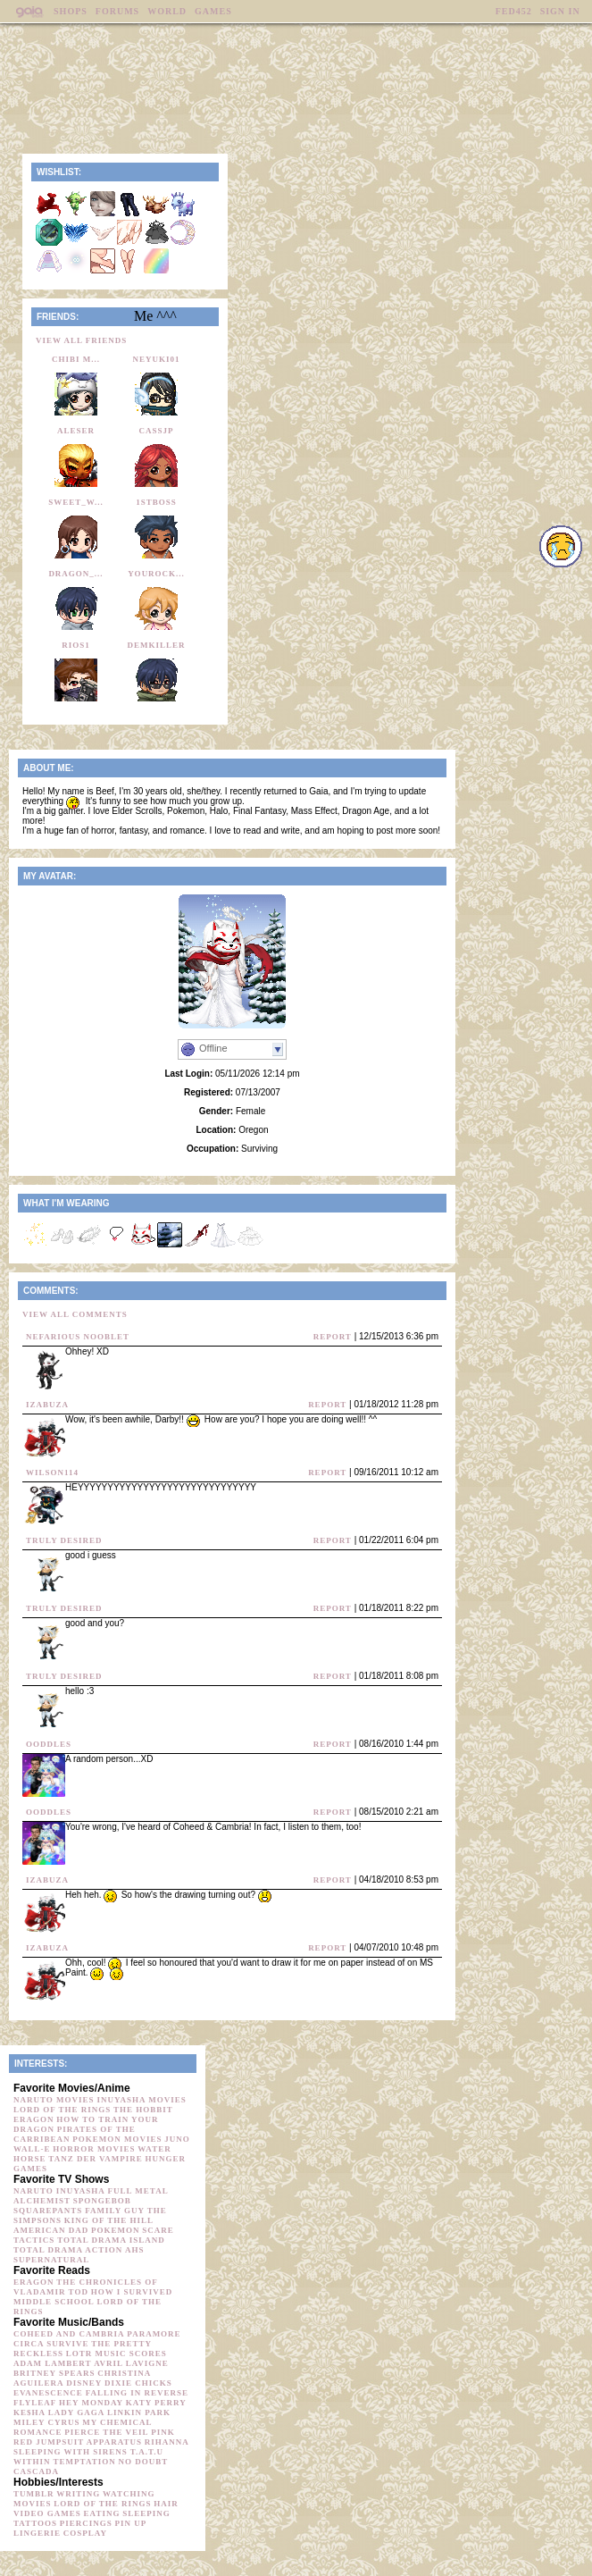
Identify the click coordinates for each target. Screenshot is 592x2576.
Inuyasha (80, 2190)
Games (213, 11)
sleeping (146, 2513)
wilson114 (52, 1472)
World (167, 11)
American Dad (50, 2230)
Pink (163, 2432)
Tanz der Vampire (95, 2158)
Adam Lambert (52, 2363)
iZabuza (47, 1404)
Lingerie (37, 2533)
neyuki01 (155, 359)
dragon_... (75, 573)
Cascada (36, 2471)
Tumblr (33, 2493)
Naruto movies (54, 2099)
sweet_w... (75, 502)
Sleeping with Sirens (70, 2451)
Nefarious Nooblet (77, 1336)
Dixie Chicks (138, 2383)
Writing (78, 2493)
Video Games (47, 2513)
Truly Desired (64, 1540)
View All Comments (75, 1314)
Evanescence (48, 2392)
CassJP (155, 430)
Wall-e (32, 2148)
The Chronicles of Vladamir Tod (85, 2287)
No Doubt (144, 2461)
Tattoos (35, 2523)
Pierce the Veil (106, 2432)
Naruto (33, 2190)
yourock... (156, 573)
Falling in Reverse (137, 2392)
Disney (84, 2383)
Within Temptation (64, 2461)
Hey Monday (91, 2402)
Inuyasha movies (141, 2099)
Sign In (560, 11)
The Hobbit (143, 2109)
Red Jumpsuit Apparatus (77, 2442)
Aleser (76, 430)
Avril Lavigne (131, 2363)
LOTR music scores (116, 2353)
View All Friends (81, 340)
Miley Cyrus (46, 2422)
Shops (71, 11)
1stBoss (156, 502)
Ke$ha (29, 2412)
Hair (166, 2503)
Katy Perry (156, 2402)
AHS (135, 2249)
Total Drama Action (67, 2249)
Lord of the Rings (62, 2109)
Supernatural (51, 2259)
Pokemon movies (117, 2139)
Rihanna (167, 2442)
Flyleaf (34, 2402)
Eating (102, 2513)
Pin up (131, 2523)
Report (332, 1336)
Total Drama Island (111, 2240)
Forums (117, 11)
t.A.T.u (146, 2451)
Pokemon (115, 2230)
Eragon (33, 2119)
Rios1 (76, 645)
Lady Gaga (76, 2412)
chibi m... (76, 359)
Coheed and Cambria (69, 2333)
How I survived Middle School (92, 2296)
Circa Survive (50, 2343)
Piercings (86, 2523)
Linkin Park (139, 2412)
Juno (177, 2139)
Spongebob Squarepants (72, 2205)
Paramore (153, 2333)
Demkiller (156, 645)
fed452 (514, 11)
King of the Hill (109, 2220)
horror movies (94, 2148)
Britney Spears (54, 2373)
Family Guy (115, 2210)
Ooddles (48, 1744)
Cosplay (85, 2533)
